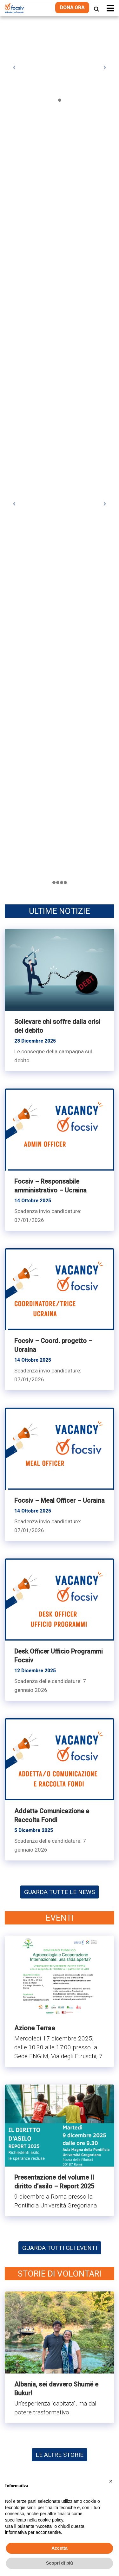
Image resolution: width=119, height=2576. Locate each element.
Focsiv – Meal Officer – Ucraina (59, 1500)
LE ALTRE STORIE (59, 2454)
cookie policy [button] (50, 2519)
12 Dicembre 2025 (35, 1670)
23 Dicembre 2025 (35, 1041)
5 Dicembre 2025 (33, 1830)
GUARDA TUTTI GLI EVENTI (59, 2248)
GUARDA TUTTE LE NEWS (59, 1892)
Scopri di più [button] (59, 2563)
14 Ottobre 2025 (32, 1201)
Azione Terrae (34, 2028)
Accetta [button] (59, 2548)
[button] (111, 2481)
